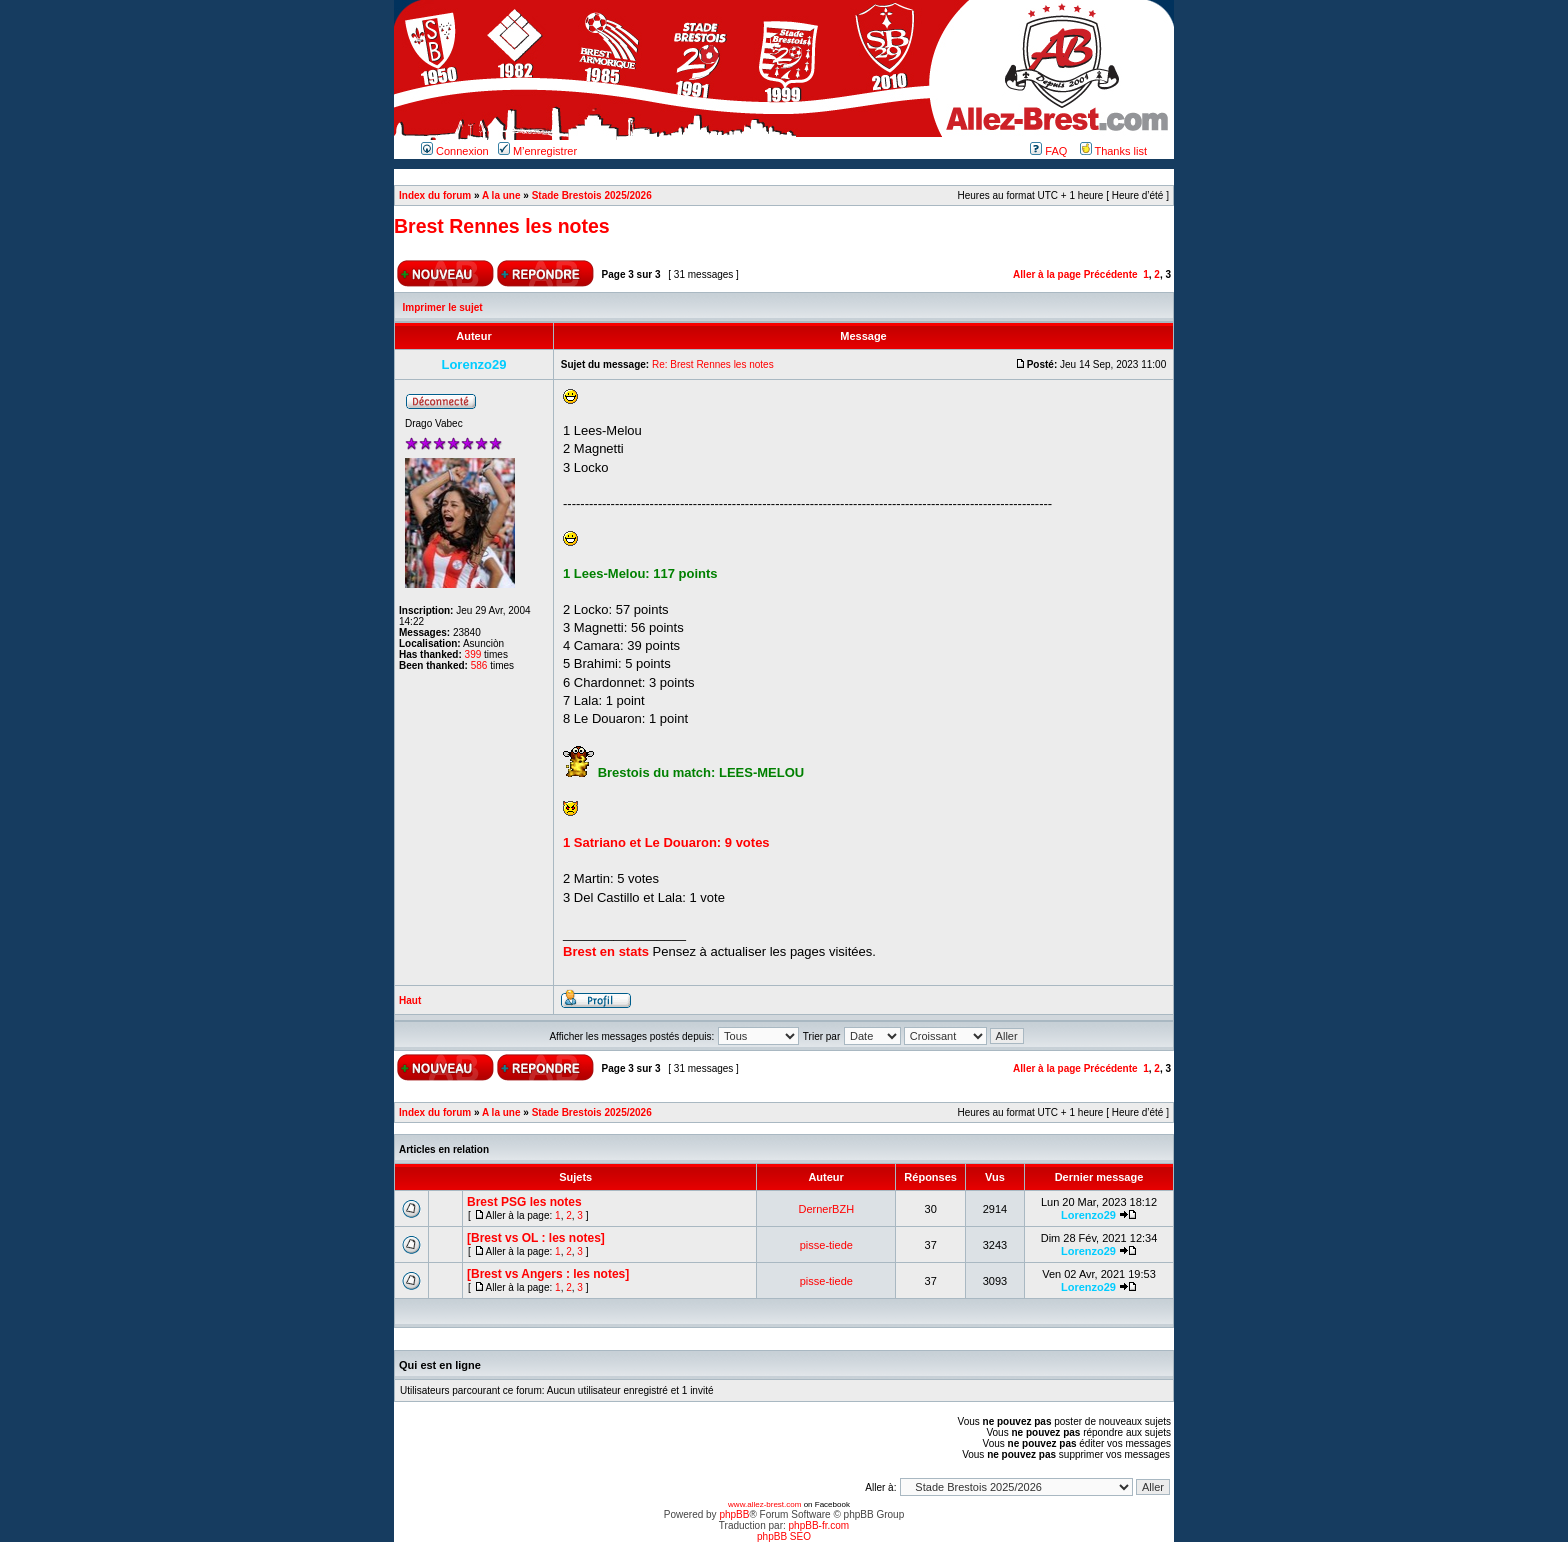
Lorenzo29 (1088, 1215)
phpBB (734, 1514)
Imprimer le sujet (443, 307)
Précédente (1111, 274)
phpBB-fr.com (819, 1525)
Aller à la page (1047, 274)
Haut (410, 1000)
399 (473, 654)
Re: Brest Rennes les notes (713, 364)
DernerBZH (827, 1209)
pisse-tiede (826, 1245)
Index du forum (435, 195)
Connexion (455, 151)
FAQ (1048, 151)
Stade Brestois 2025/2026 (592, 195)
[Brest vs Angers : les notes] (548, 1274)
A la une (501, 195)
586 (479, 665)
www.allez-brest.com (764, 1504)
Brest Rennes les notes (502, 226)
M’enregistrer (537, 151)
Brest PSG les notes (524, 1202)
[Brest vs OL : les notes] (536, 1238)
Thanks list (1113, 151)
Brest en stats (606, 951)
